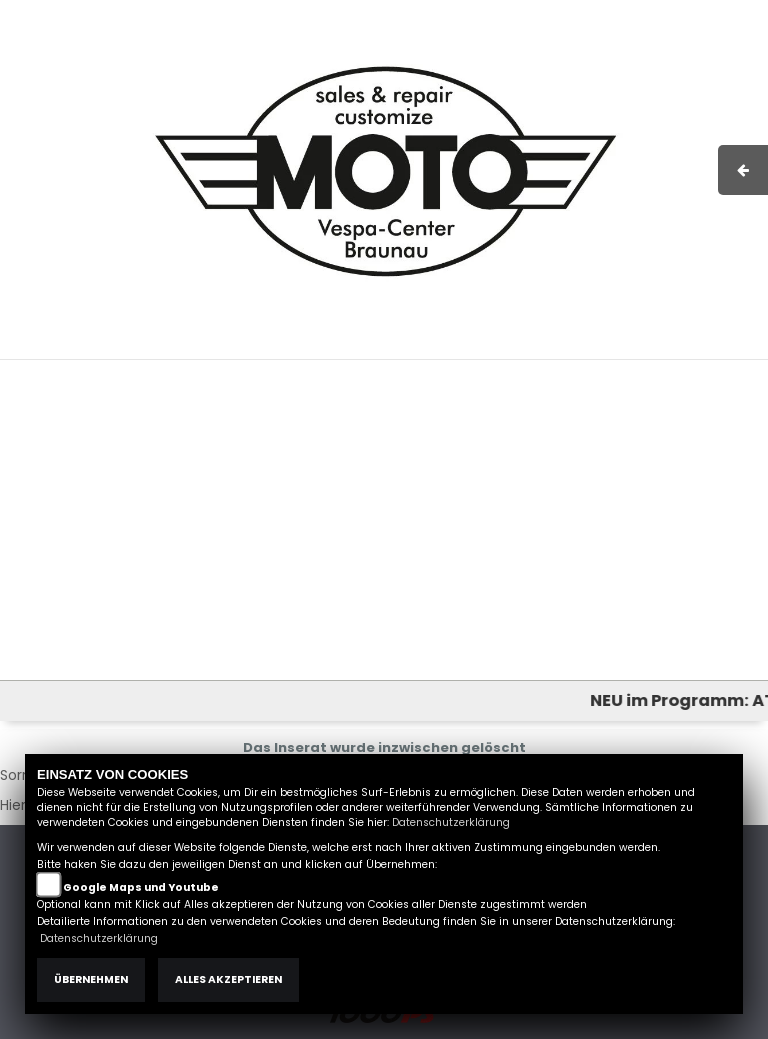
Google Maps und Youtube (141, 887)
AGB (537, 349)
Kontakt (593, 349)
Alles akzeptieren (228, 979)
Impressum (468, 349)
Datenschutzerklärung (451, 822)
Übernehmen (91, 979)
